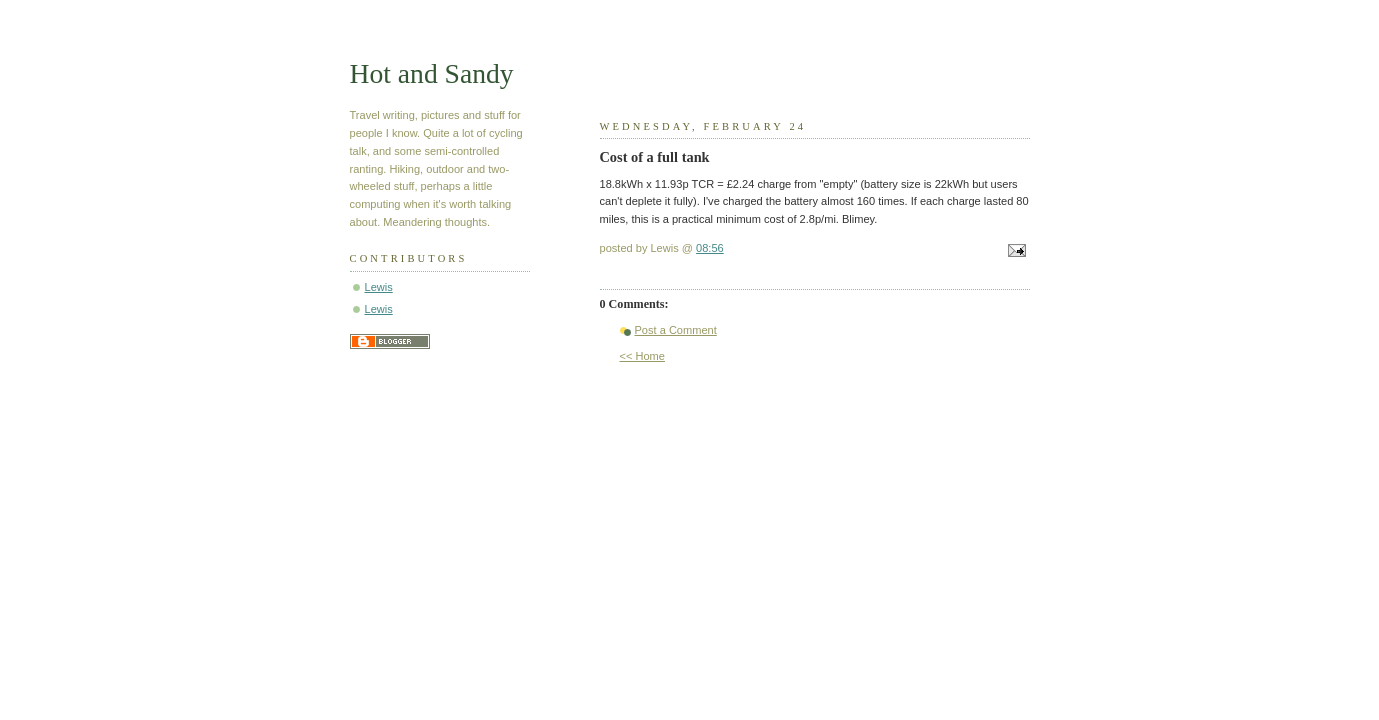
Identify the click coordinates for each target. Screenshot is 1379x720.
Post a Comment (676, 330)
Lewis (379, 287)
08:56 (710, 248)
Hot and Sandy (432, 73)
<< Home (642, 356)
